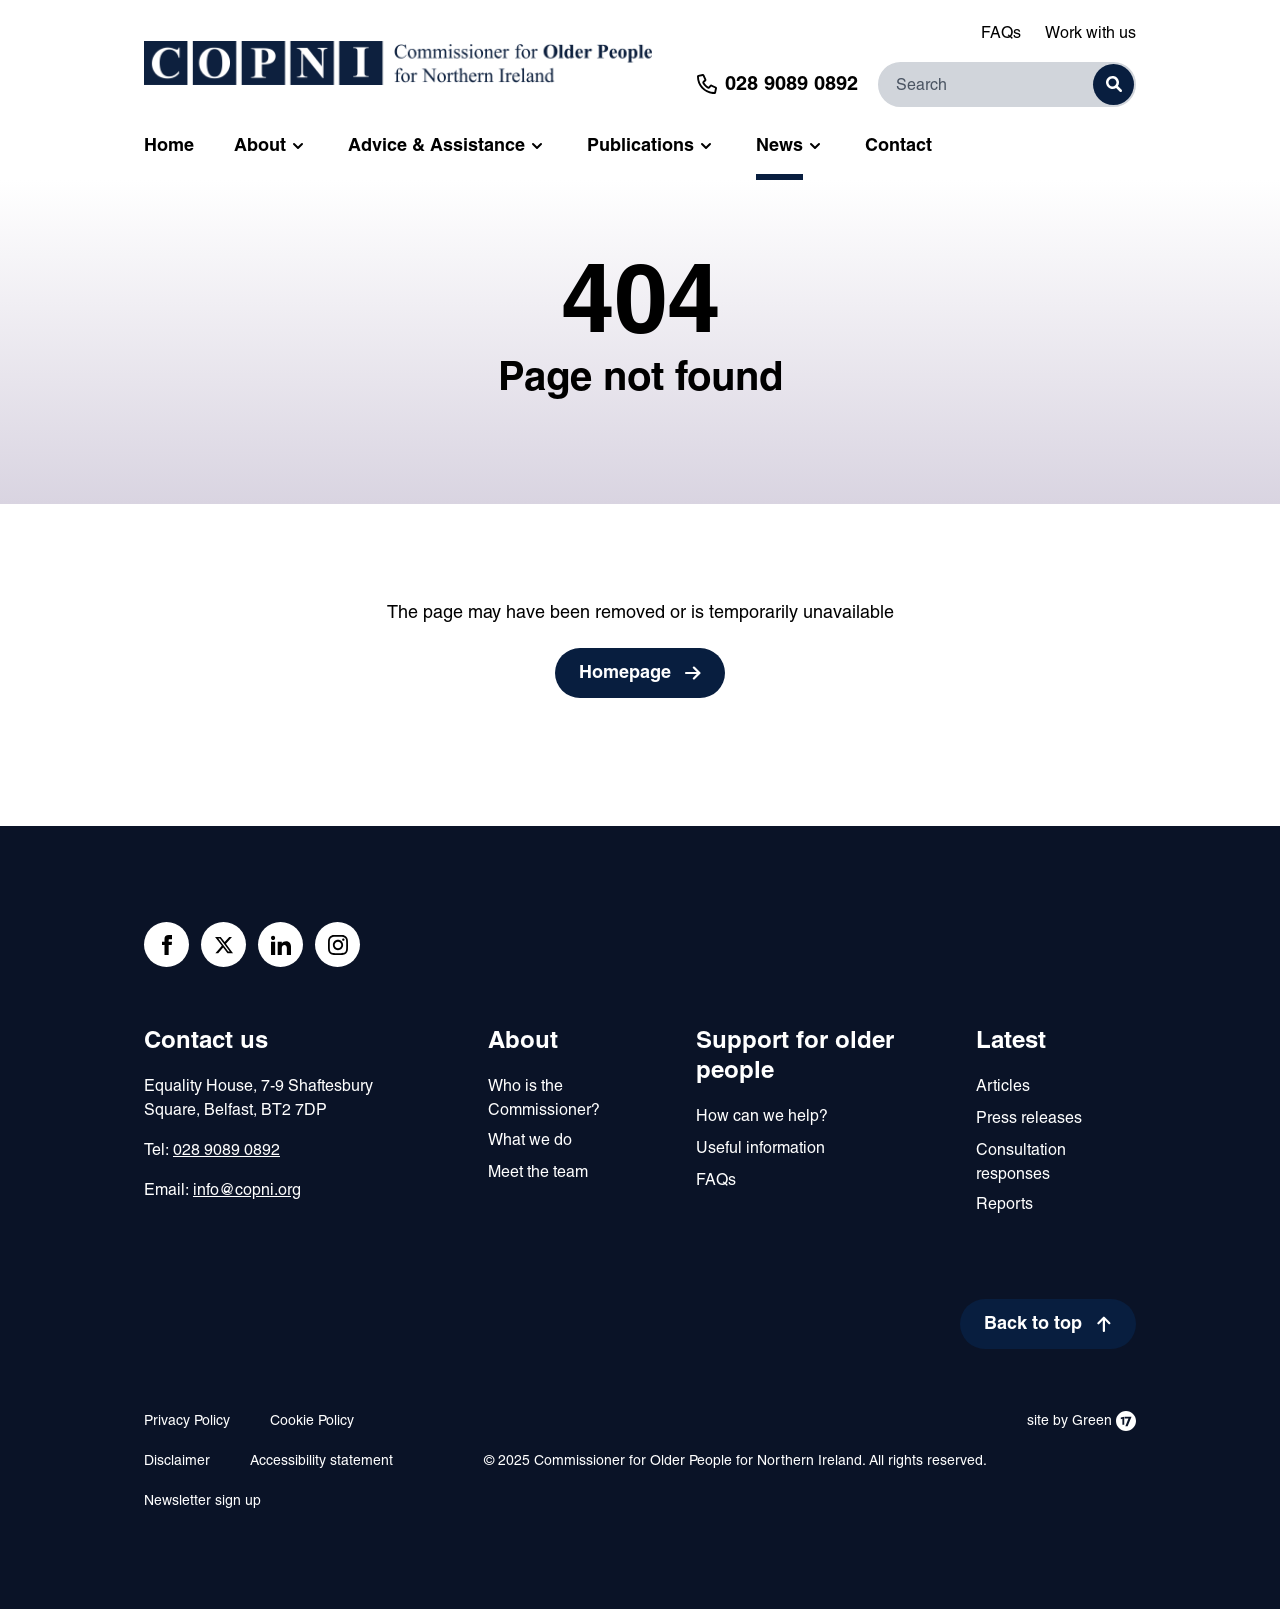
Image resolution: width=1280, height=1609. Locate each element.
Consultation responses (1021, 1163)
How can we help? (762, 1117)
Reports (1004, 1205)
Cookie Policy (312, 1421)
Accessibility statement (321, 1461)
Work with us (1090, 34)
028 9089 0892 (226, 1151)
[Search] (1007, 84)
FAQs (1001, 34)
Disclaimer (177, 1461)
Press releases (1029, 1119)
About (523, 1042)
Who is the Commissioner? (544, 1099)
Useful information (760, 1149)
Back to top (1033, 1324)
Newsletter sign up (202, 1501)
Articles (1003, 1087)
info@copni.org (247, 1191)
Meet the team (538, 1173)
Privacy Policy (187, 1421)
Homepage (625, 673)
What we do (530, 1141)
